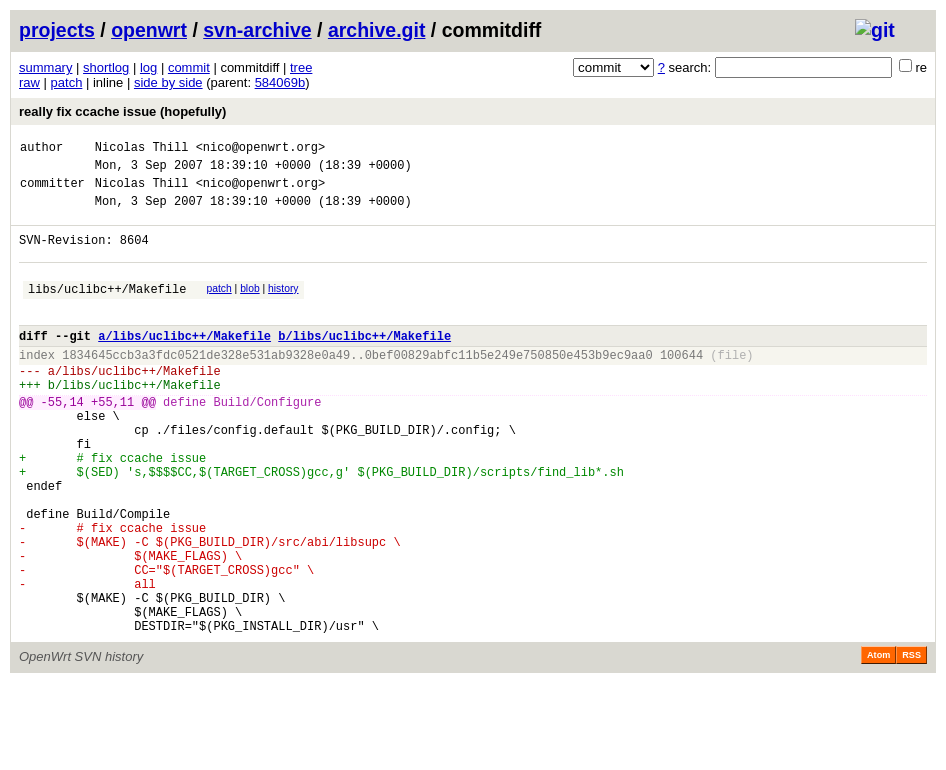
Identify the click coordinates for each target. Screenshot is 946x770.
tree (301, 67)
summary (45, 67)
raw (29, 82)
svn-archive (257, 30)
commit (189, 67)
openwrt (149, 30)
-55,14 (62, 440)
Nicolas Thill (142, 149)
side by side (168, 82)
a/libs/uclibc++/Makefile (184, 362)
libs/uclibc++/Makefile (107, 309)
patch (67, 82)
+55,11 (112, 440)
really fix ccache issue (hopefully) (122, 111)
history (283, 306)
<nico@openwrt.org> (261, 149)
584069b (280, 82)
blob (250, 306)
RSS (911, 742)
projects (57, 30)
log (148, 67)
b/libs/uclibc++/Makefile (364, 362)
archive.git (377, 30)
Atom (878, 742)
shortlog (106, 67)
